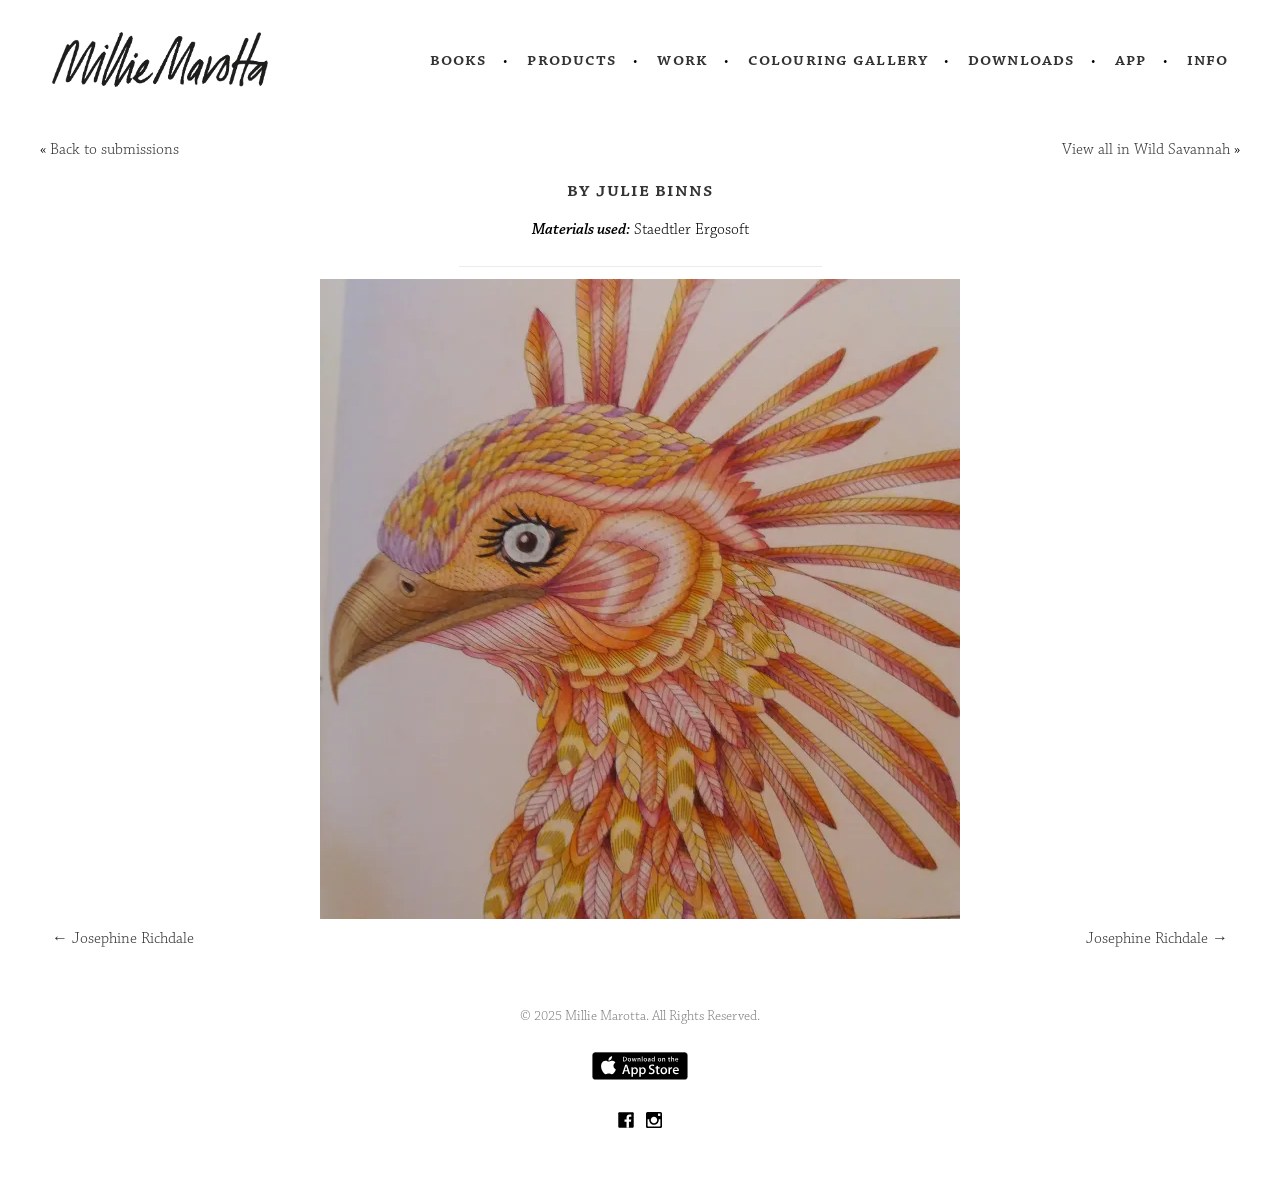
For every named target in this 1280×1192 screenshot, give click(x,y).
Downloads (1021, 60)
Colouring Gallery (838, 60)
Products (572, 60)
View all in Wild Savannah (1146, 149)
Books (459, 60)
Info (1208, 60)
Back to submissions (114, 149)
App (1130, 60)
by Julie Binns (640, 190)
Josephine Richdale (123, 938)
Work (682, 60)
